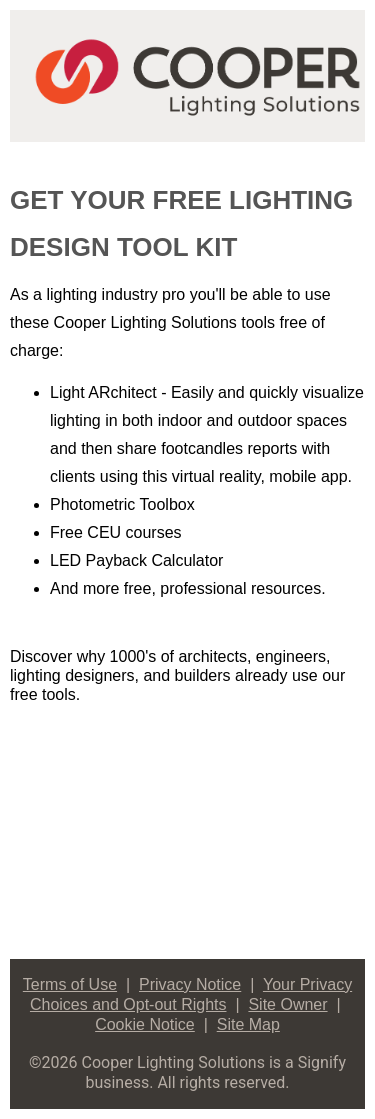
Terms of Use (70, 984)
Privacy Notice (190, 984)
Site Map (248, 1024)
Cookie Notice (145, 1024)
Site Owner (287, 1004)
